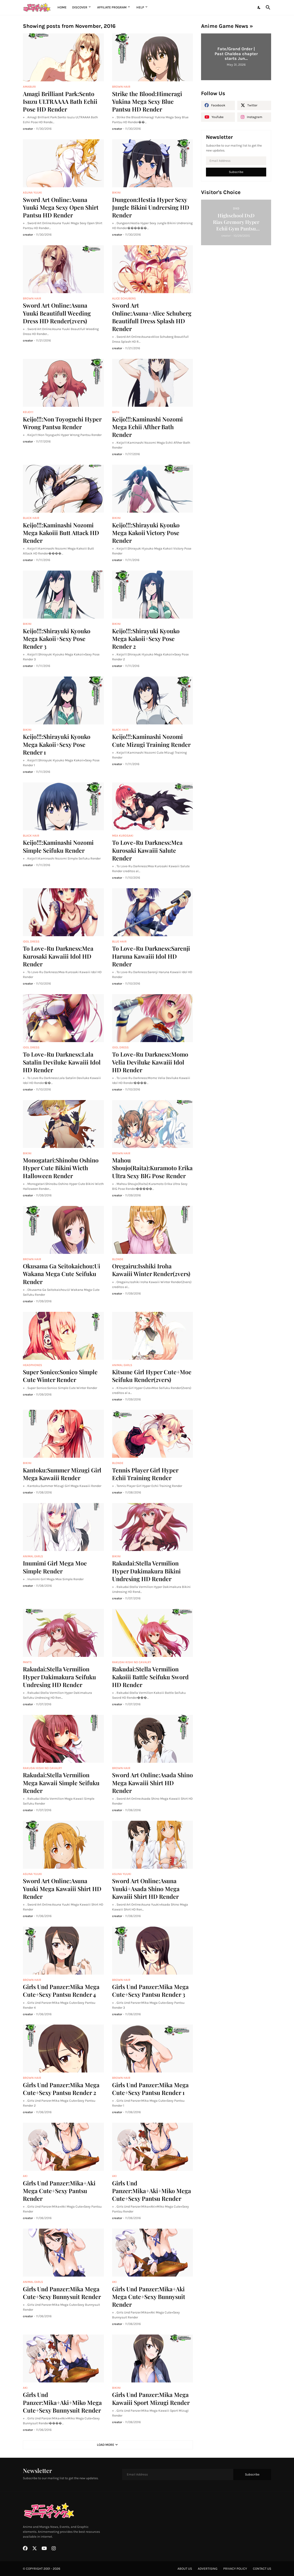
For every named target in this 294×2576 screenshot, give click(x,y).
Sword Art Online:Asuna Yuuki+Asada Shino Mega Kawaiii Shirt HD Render (146, 1888)
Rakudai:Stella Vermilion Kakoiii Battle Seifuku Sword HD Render (150, 1676)
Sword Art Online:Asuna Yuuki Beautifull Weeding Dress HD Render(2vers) (57, 313)
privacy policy (235, 2569)
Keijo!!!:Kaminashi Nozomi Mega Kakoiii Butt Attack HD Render (61, 532)
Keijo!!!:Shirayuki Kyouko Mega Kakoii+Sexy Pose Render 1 (56, 744)
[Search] (267, 7)
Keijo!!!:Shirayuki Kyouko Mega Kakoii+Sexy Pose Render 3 (56, 638)
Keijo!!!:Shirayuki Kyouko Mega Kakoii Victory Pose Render (146, 532)
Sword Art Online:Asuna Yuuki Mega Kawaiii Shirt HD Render (62, 1888)
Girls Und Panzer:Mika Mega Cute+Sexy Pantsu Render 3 (150, 1990)
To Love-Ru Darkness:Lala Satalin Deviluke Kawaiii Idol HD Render (62, 1062)
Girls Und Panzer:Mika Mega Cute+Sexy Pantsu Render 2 (61, 2088)
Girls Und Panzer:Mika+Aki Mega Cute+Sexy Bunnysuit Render (148, 2296)
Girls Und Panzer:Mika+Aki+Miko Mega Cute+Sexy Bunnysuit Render (62, 2402)
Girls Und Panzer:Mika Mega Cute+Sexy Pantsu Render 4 (61, 1990)
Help (140, 7)
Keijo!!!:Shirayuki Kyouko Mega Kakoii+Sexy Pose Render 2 (146, 638)
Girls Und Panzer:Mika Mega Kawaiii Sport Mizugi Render (151, 2398)
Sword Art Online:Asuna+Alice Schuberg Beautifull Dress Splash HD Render (151, 316)
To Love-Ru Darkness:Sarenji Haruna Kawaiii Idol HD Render (151, 956)
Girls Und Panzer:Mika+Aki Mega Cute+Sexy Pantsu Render (59, 2190)
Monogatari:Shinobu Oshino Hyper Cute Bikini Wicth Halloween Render (61, 1168)
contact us (262, 2569)
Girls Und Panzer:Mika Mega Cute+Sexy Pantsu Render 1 (150, 2088)
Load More (105, 2445)
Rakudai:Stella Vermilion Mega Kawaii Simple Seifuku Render (61, 1782)
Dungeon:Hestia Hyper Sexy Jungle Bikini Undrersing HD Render (150, 207)
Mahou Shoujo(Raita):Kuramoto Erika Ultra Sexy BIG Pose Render (152, 1168)
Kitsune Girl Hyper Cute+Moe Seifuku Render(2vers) (151, 1375)
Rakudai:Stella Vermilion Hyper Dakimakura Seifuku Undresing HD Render (59, 1676)
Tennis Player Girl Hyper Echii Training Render (145, 1474)
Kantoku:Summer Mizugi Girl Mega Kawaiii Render (62, 1474)
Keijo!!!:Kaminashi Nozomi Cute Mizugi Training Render (151, 740)
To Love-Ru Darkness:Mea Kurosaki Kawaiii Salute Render (147, 850)
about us (184, 2569)
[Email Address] (236, 160)
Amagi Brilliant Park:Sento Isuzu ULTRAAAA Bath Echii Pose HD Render (60, 101)
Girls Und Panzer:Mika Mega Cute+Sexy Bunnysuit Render (62, 2292)
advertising (207, 2569)
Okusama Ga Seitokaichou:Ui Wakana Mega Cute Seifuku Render (61, 1273)
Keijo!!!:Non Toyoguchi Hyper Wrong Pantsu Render (62, 423)
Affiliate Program (112, 7)
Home (62, 7)
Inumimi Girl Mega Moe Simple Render (55, 1567)
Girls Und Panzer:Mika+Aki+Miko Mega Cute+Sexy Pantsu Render (151, 2190)
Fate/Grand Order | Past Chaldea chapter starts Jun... (236, 53)
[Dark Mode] (259, 7)
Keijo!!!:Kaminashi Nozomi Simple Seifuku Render (58, 846)
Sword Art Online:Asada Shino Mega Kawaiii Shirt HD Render (152, 1782)
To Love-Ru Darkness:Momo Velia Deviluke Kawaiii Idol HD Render (150, 1062)
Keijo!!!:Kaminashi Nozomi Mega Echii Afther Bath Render (147, 427)
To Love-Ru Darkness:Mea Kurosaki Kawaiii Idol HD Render (58, 956)
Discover (79, 7)
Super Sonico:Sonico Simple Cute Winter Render (60, 1375)
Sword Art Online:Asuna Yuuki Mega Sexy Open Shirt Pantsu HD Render (61, 207)
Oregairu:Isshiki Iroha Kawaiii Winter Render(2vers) (151, 1269)
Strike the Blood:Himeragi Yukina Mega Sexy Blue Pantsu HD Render (147, 101)
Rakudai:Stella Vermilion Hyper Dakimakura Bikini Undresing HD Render (146, 1571)
